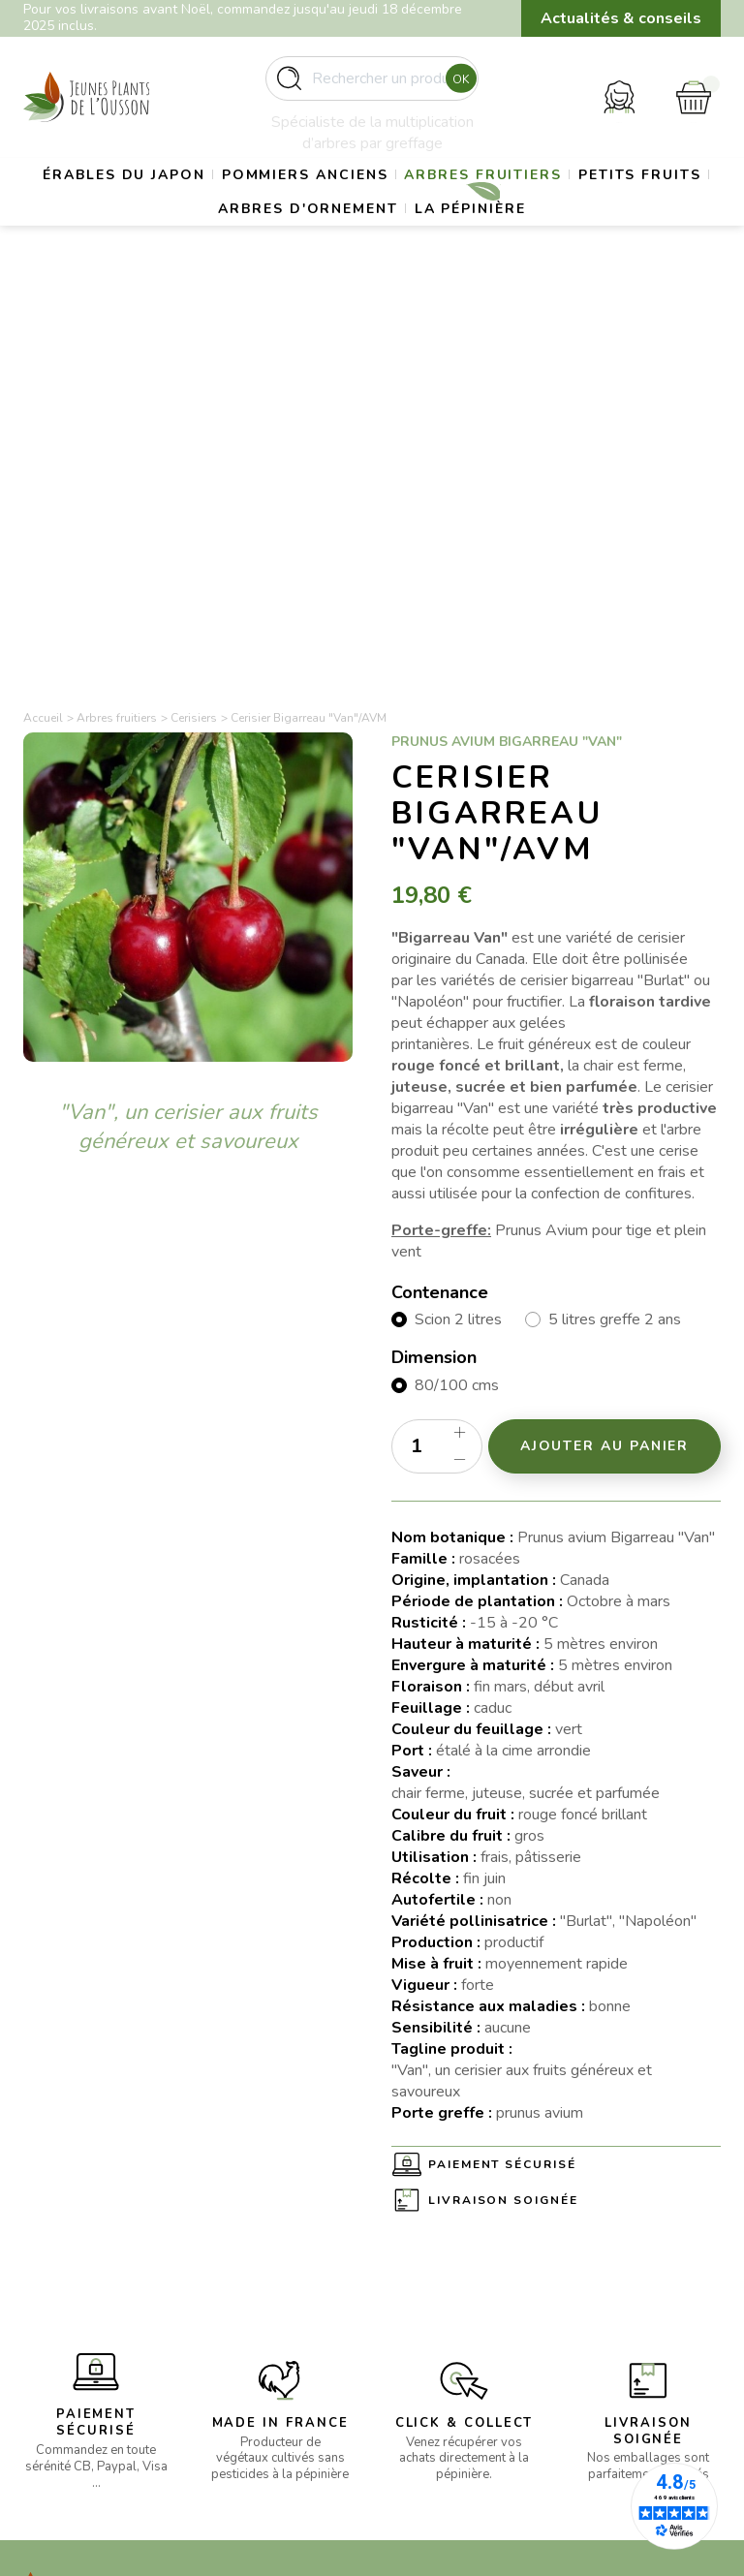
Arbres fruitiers (574, 202)
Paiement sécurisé (502, 1739)
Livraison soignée (503, 1774)
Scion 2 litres (458, 894)
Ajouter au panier (605, 1019)
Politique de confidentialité (435, 2320)
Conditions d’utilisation (461, 2262)
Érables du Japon (173, 202)
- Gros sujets (247, 2240)
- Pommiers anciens (267, 2263)
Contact (415, 2353)
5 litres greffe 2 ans (614, 894)
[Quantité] (436, 1020)
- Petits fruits (247, 2310)
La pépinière (560, 250)
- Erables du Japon (264, 2216)
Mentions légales (444, 2239)
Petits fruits (189, 250)
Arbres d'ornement (378, 250)
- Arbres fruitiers (258, 2287)
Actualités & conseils (621, 18)
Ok (456, 86)
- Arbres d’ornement (269, 2334)
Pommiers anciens (375, 202)
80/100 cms (457, 959)
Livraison (418, 2216)
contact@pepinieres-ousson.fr (88, 2333)
